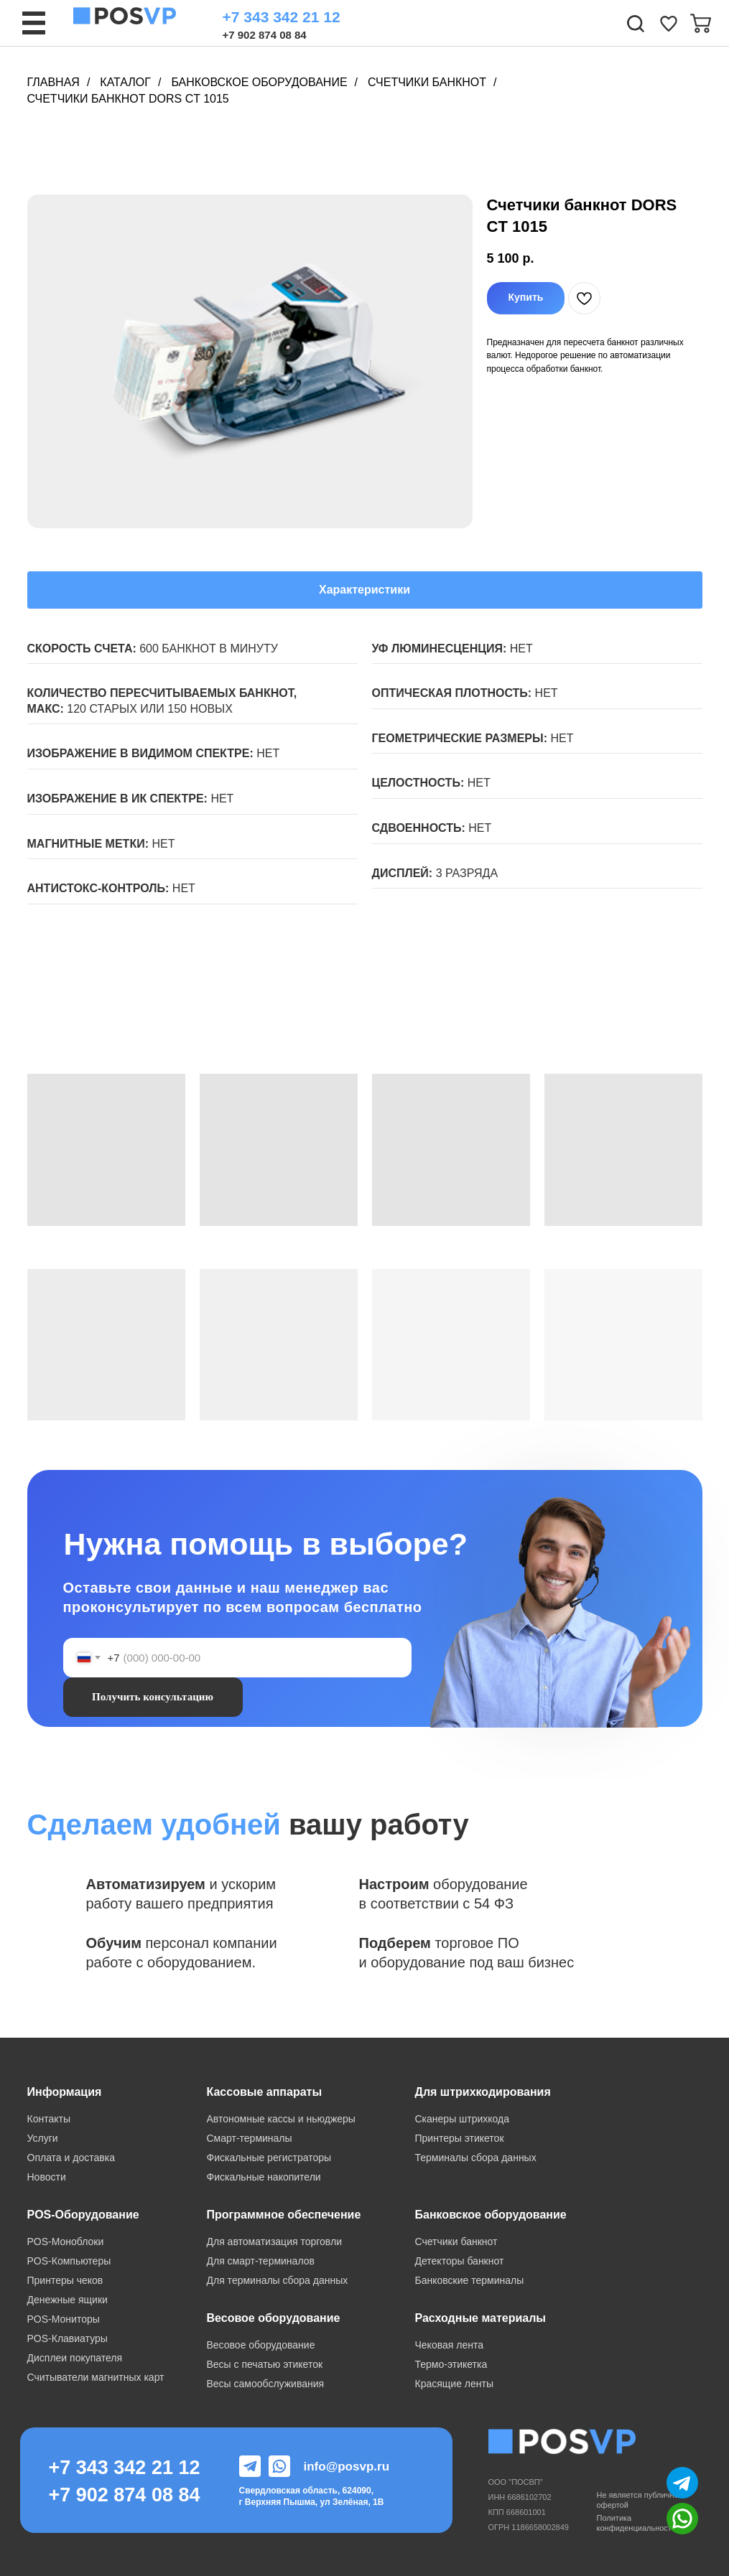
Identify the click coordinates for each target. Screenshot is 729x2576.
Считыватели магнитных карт (95, 2377)
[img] (669, 24)
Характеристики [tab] (364, 590)
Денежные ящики (67, 2299)
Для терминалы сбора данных (277, 2280)
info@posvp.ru (347, 2466)
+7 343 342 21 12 (281, 17)
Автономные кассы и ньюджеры (281, 2119)
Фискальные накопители (264, 2177)
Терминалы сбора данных (476, 2157)
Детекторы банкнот (459, 2261)
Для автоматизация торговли (274, 2241)
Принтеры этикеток (459, 2138)
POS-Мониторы (63, 2319)
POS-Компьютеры (69, 2261)
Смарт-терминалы (249, 2138)
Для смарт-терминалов (261, 2261)
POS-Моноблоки (65, 2241)
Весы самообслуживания (266, 2383)
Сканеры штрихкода (462, 2119)
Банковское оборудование (259, 82)
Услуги (42, 2138)
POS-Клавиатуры (67, 2338)
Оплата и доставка (71, 2157)
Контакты (48, 2119)
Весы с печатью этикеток (265, 2364)
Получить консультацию (152, 1696)
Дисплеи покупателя (75, 2358)
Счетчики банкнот (427, 82)
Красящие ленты (454, 2383)
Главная (53, 82)
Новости (46, 2177)
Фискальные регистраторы (269, 2157)
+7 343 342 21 (114, 2467)
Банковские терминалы (469, 2280)
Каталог (125, 82)
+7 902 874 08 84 (265, 35)
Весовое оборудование (261, 2345)
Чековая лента (449, 2345)
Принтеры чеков (65, 2280)
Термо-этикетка (451, 2364)
